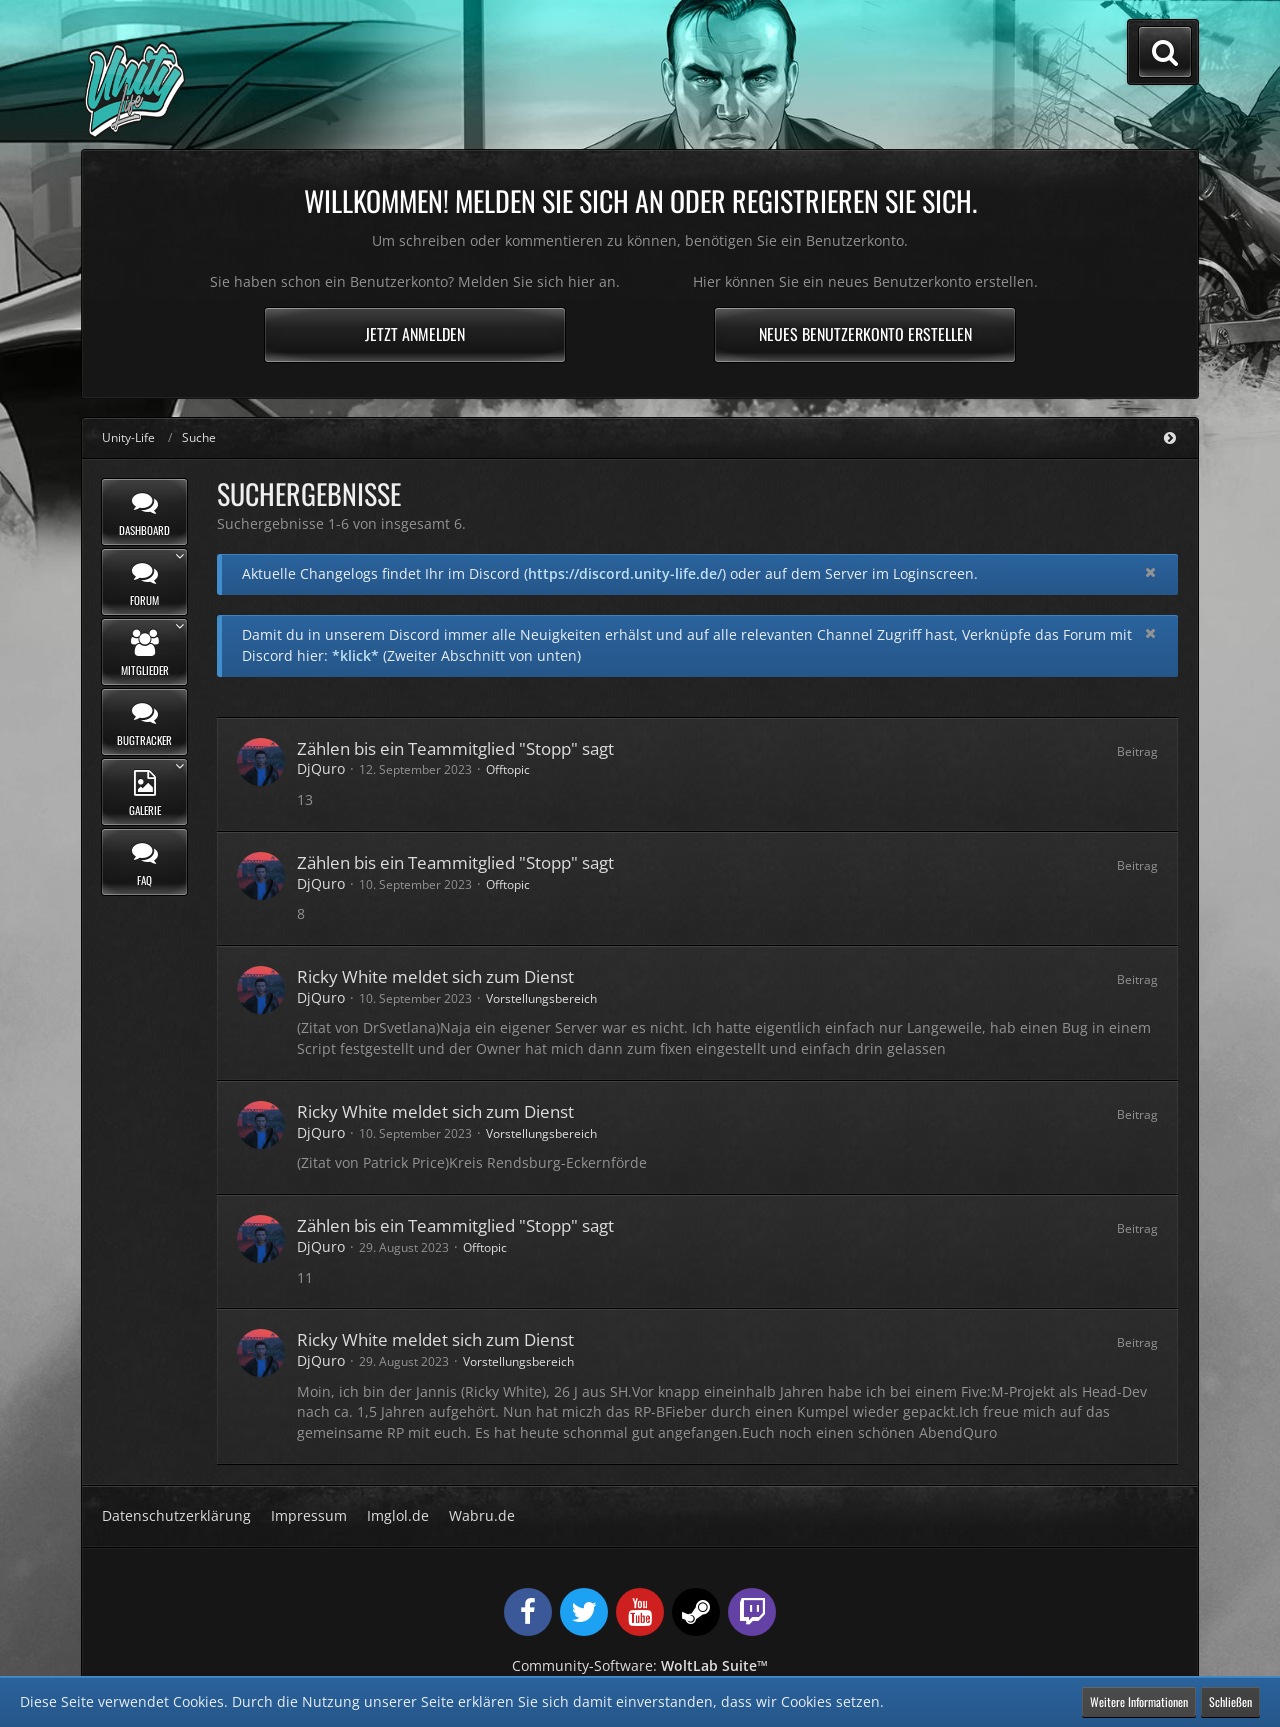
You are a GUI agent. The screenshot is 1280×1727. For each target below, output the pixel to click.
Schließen (1230, 1701)
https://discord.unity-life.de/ (625, 573)
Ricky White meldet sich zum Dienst (435, 976)
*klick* (355, 655)
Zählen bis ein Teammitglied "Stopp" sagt (455, 748)
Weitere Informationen (1139, 1701)
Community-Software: (640, 1665)
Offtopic (508, 769)
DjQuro (321, 768)
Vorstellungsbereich (541, 998)
